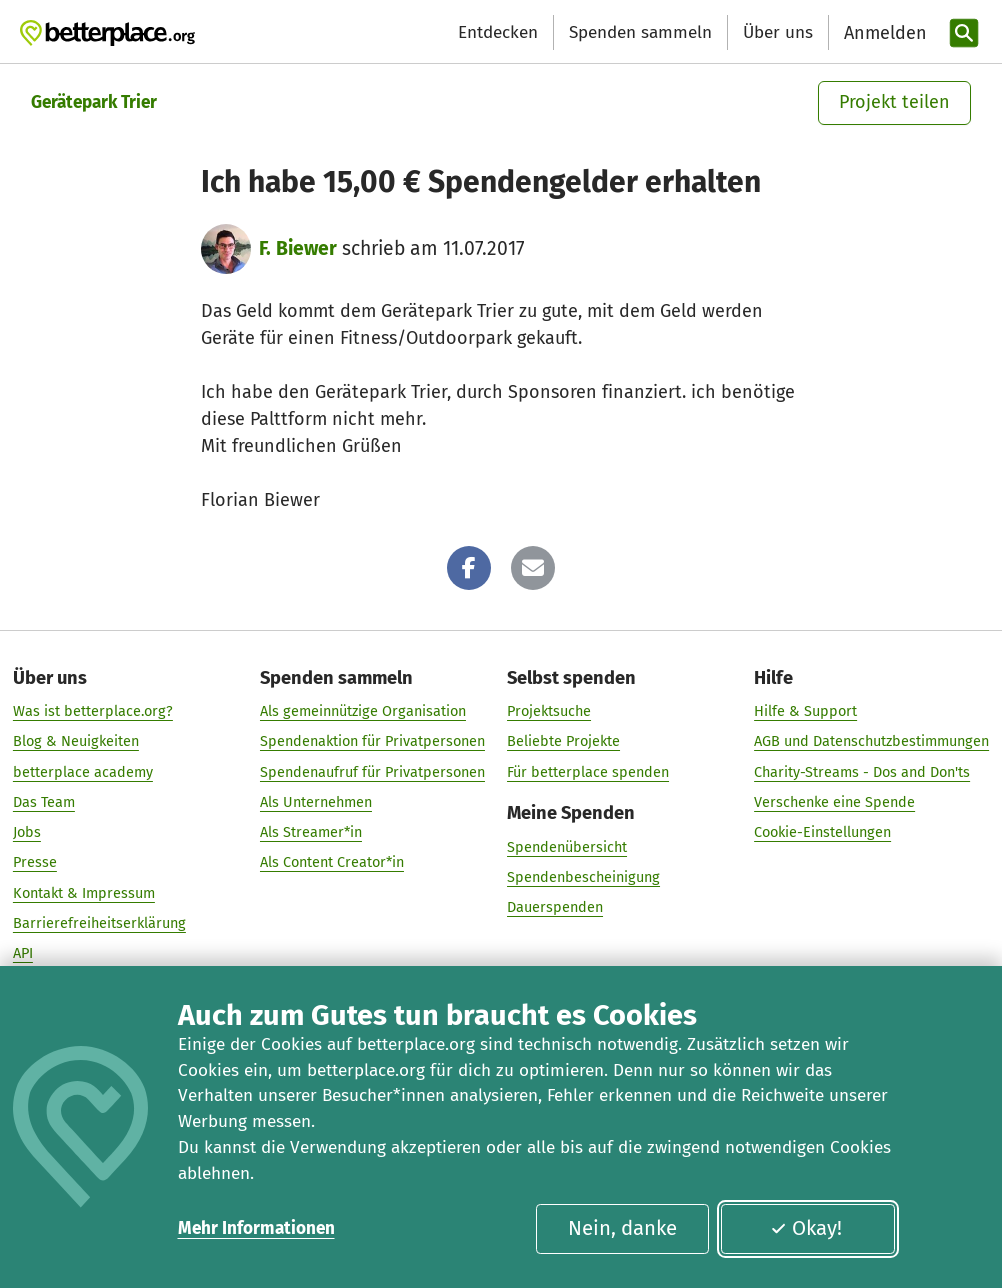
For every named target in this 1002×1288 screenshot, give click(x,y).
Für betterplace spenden (588, 772)
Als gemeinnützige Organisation (363, 711)
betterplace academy (83, 772)
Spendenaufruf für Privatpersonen (372, 772)
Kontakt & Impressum (84, 893)
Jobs (27, 832)
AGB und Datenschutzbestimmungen (871, 742)
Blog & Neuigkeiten (76, 742)
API (23, 954)
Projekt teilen (894, 102)
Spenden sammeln (640, 32)
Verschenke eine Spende (834, 802)
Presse (35, 863)
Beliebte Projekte (563, 742)
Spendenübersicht (567, 847)
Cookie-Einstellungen (822, 832)
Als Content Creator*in (332, 863)
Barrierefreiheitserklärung (99, 923)
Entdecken (498, 32)
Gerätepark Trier (94, 102)
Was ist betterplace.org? (93, 711)
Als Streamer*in (311, 832)
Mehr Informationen (256, 1228)
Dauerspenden (555, 907)
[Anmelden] (883, 33)
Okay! (805, 1228)
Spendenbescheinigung (583, 877)
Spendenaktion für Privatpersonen (372, 742)
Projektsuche (549, 711)
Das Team (44, 802)
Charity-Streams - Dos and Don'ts (862, 772)
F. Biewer (298, 248)
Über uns (778, 32)
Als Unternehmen (316, 802)
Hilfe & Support (805, 711)
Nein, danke (622, 1228)
